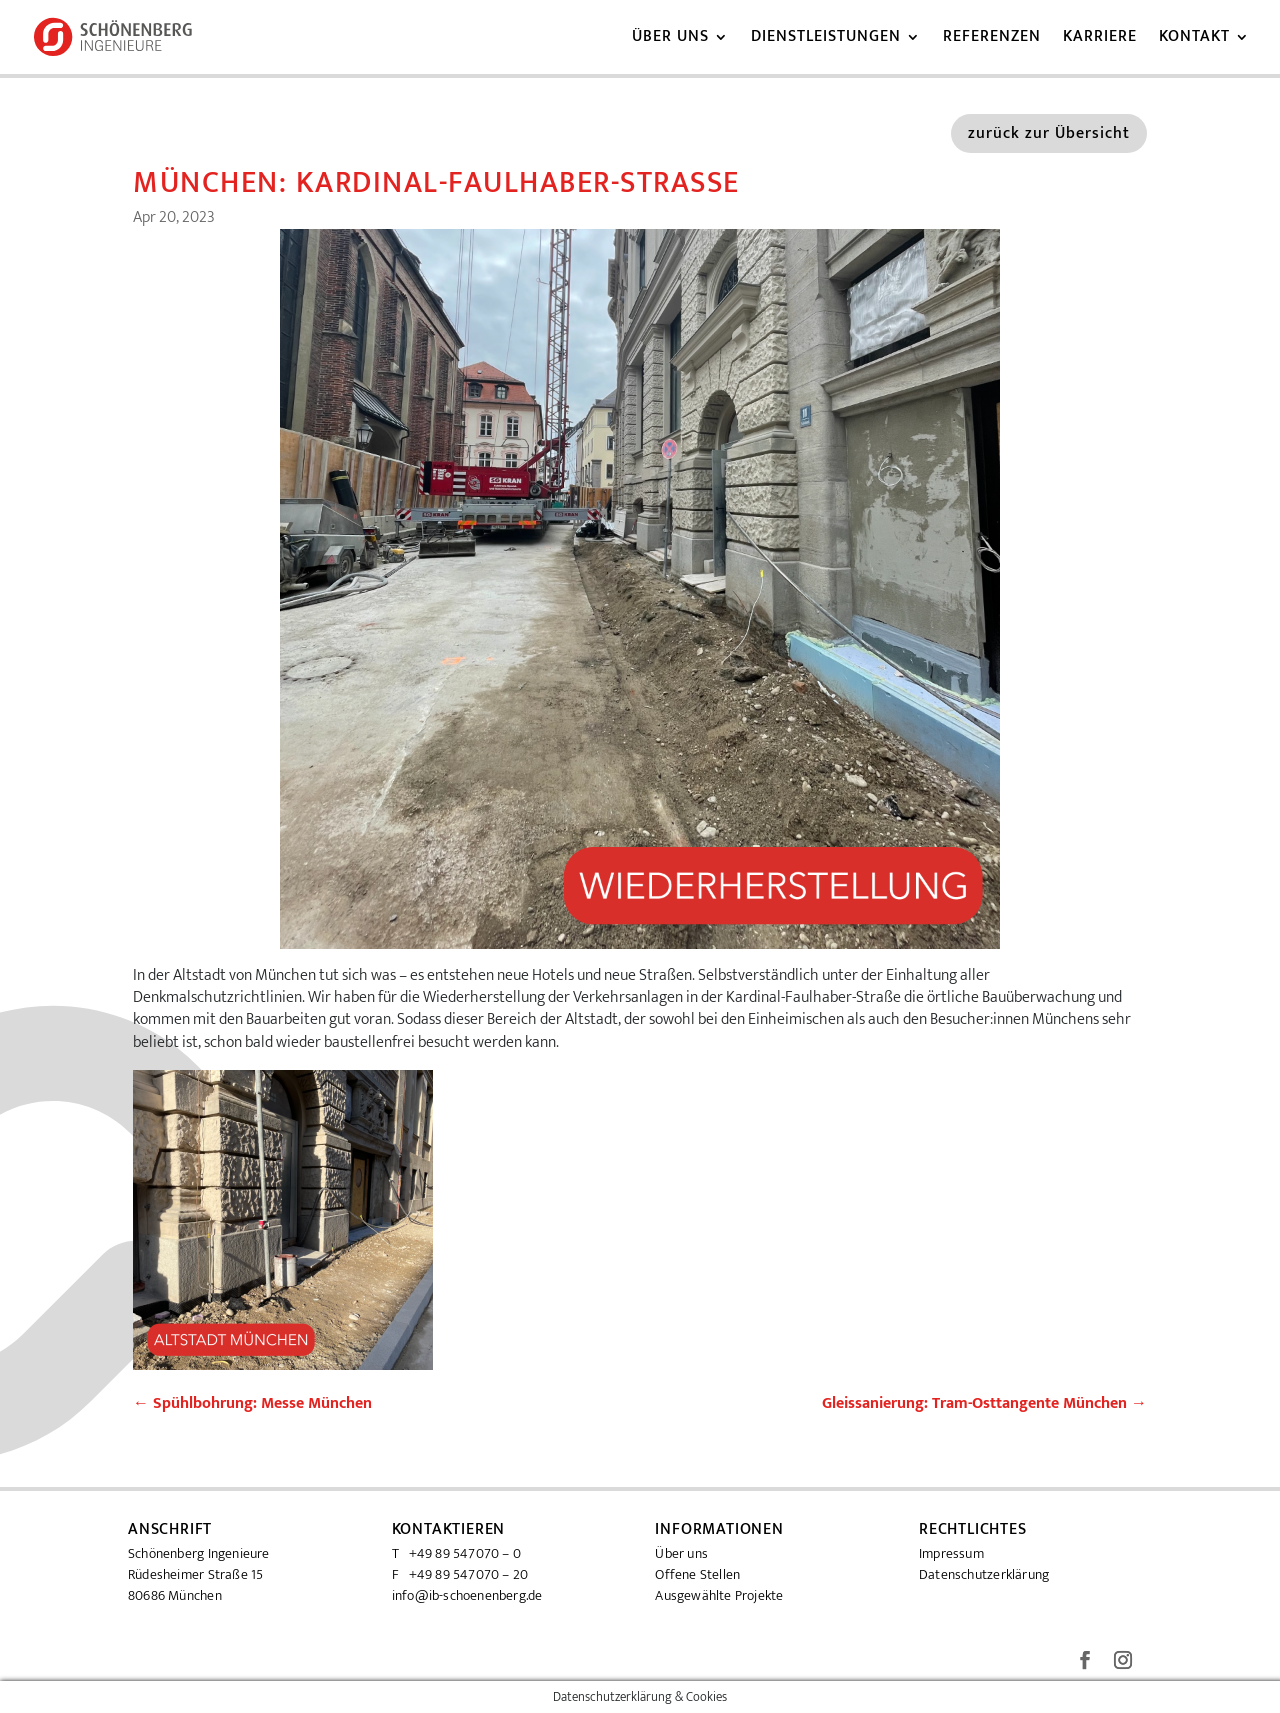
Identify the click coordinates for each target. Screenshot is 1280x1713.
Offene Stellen (697, 1574)
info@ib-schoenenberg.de (467, 1595)
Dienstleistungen (826, 40)
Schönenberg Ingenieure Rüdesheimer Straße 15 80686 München (199, 1574)
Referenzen (992, 40)
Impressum (951, 1553)
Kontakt (1194, 40)
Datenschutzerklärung (984, 1574)
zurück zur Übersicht (1049, 133)
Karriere (1100, 40)
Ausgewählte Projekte (719, 1595)
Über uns (670, 40)
